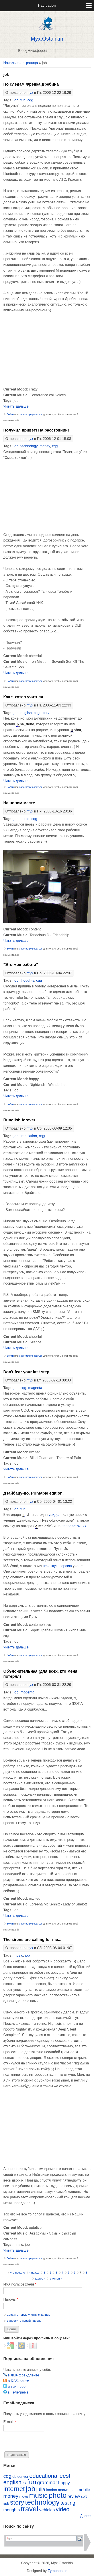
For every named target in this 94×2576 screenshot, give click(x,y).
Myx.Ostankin (47, 38)
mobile (83, 2489)
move (23, 2496)
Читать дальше (16, 406)
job (16, 100)
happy (64, 2482)
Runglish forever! (20, 1120)
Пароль (10, 2299)
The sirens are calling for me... (32, 1939)
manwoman (67, 2490)
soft (84, 2496)
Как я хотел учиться (23, 697)
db (14, 2476)
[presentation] (37, 2442)
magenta (35, 1388)
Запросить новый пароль (24, 2320)
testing (68, 2503)
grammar (47, 2482)
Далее (85, 2516)
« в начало (17, 2272)
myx (30, 92)
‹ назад (34, 2272)
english (26, 713)
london (51, 2490)
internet (14, 2488)
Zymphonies (57, 2571)
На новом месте (19, 803)
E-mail (9, 2422)
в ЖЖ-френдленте (21, 2375)
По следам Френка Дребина (31, 84)
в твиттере (14, 2386)
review (74, 2496)
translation (28, 1136)
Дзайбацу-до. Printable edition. (33, 1493)
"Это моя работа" (20, 964)
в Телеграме (15, 2392)
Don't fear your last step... (28, 1372)
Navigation (47, 5)
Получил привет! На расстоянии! (36, 430)
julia (40, 2489)
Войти (10, 414)
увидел (54, 1515)
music (18, 1955)
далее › (40, 2278)
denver (22, 2476)
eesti (66, 2476)
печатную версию (57, 1566)
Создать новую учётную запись (28, 2314)
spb (6, 2503)
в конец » (55, 2278)
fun (22, 100)
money (44, 446)
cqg (30, 100)
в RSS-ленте (16, 2381)
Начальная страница (20, 63)
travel (29, 2509)
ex (24, 2483)
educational (44, 2476)
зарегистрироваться (31, 414)
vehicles (47, 2509)
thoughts (27, 980)
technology (28, 446)
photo (24, 819)
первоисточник (74, 1526)
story (45, 713)
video (63, 2509)
